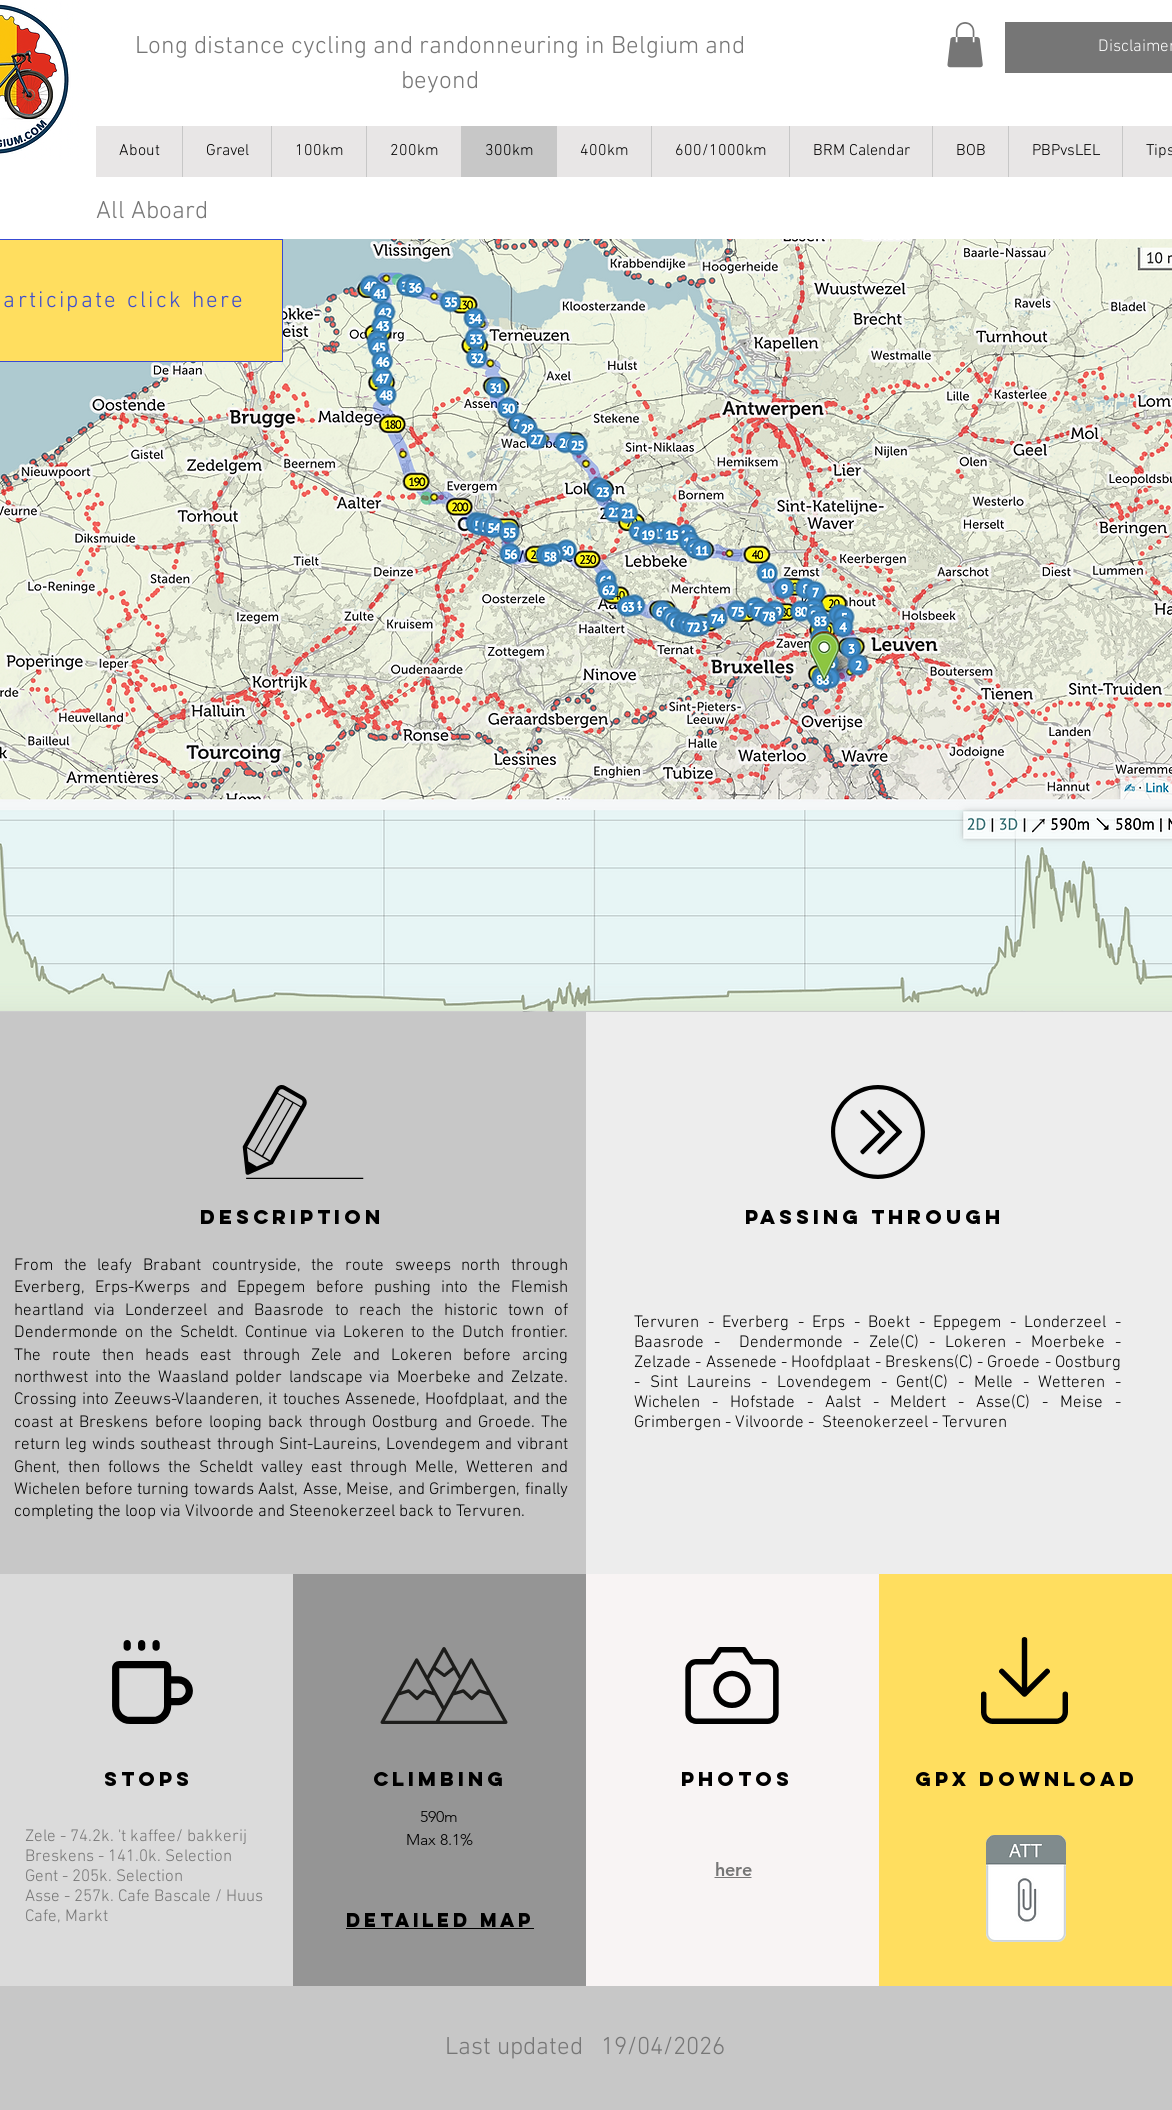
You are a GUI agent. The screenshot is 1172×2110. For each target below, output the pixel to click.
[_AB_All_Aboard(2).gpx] (1026, 1891)
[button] (965, 44)
